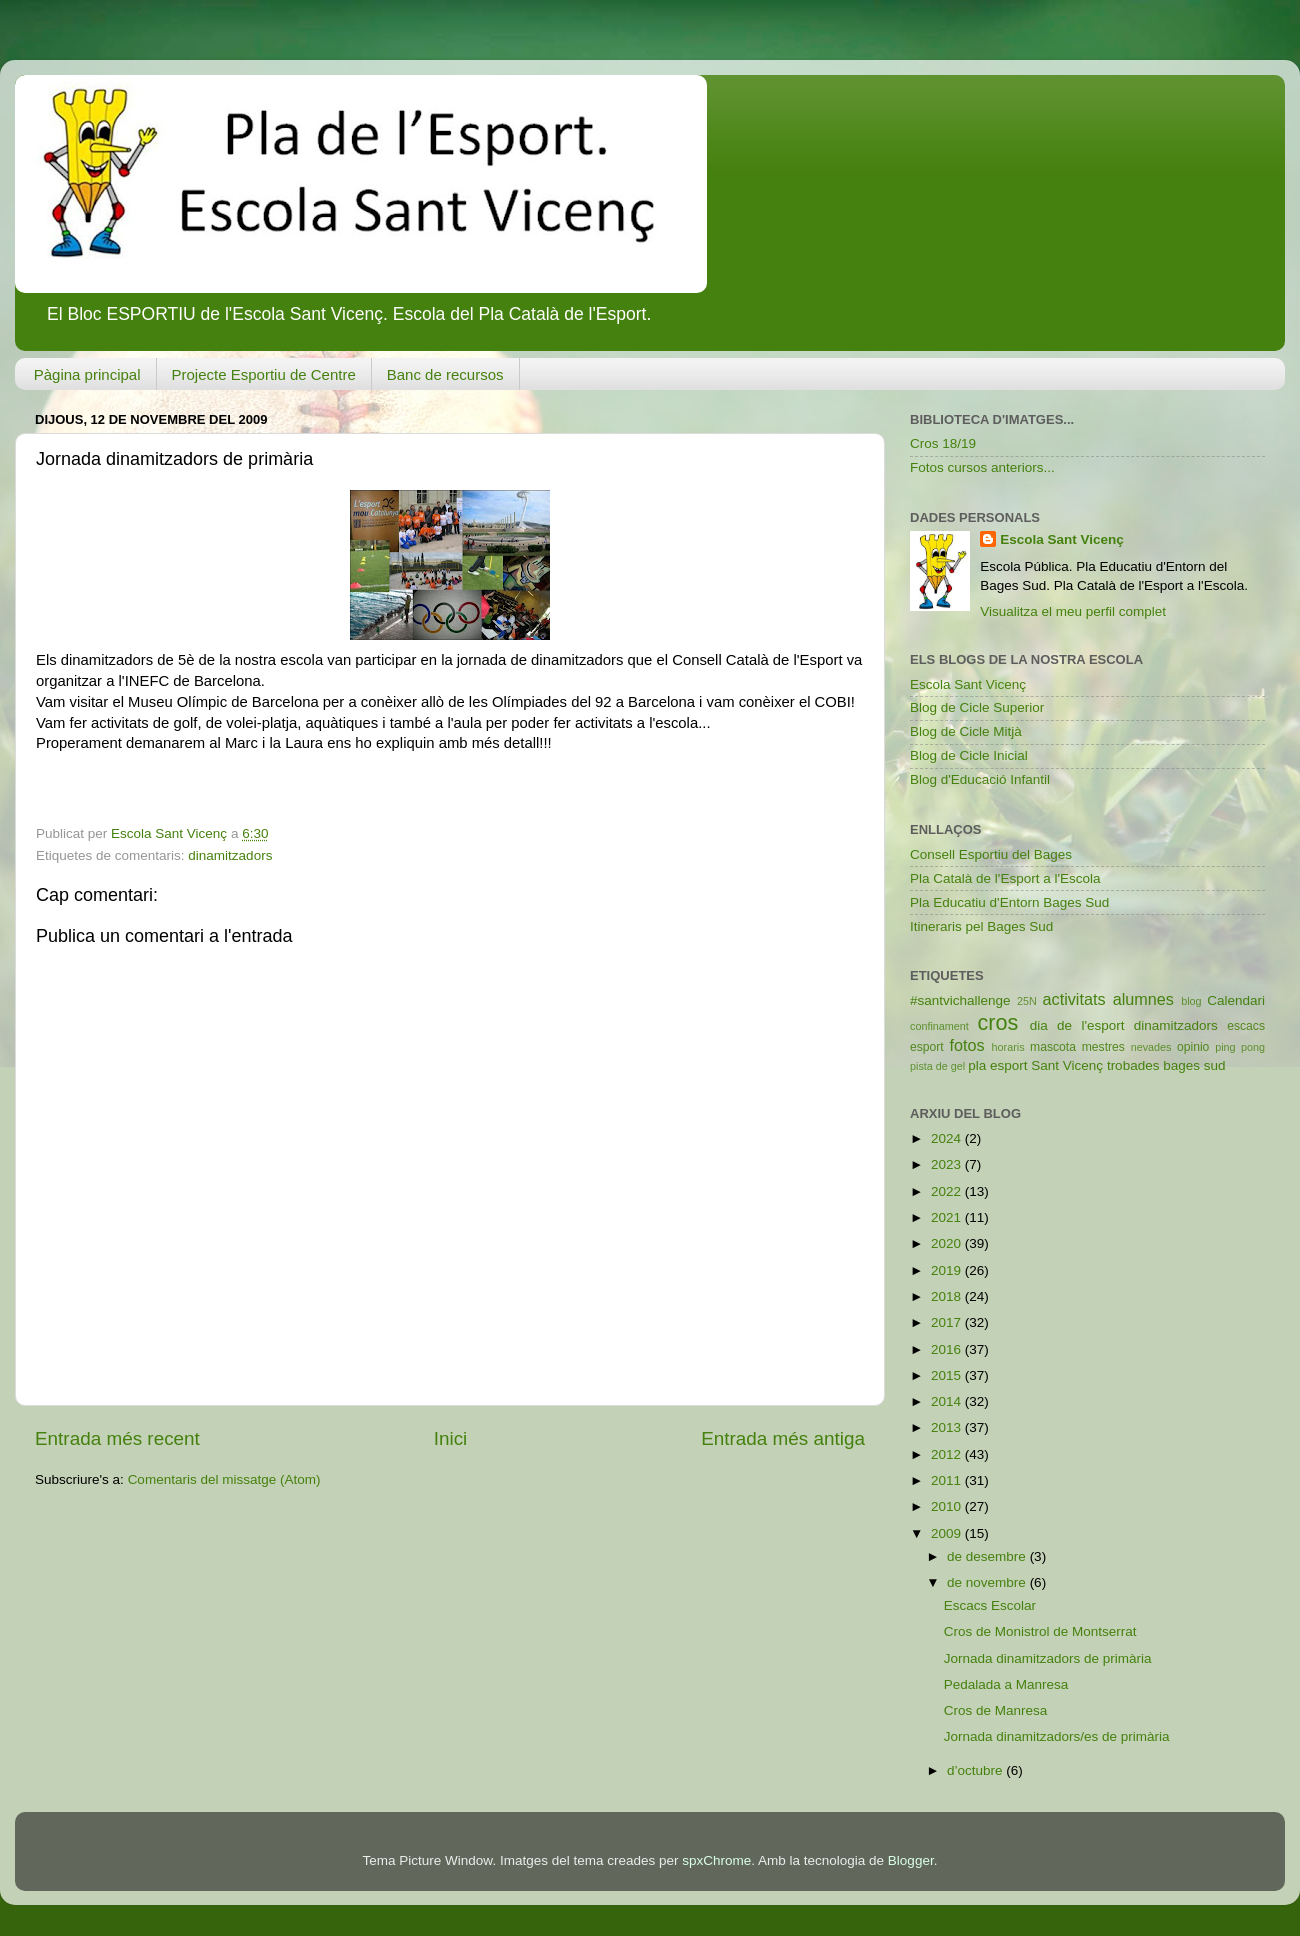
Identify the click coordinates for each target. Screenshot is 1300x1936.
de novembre (988, 1582)
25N (1027, 1001)
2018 (948, 1296)
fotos (967, 1045)
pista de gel (937, 1066)
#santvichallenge (960, 1000)
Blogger (911, 1860)
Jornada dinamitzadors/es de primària (1057, 1736)
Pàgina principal (87, 374)
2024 (948, 1138)
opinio (1193, 1047)
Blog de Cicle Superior (977, 707)
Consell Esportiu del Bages (991, 854)
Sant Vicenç (1067, 1065)
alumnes (1143, 999)
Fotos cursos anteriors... (982, 467)
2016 (948, 1349)
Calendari (1236, 1000)
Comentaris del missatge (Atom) (224, 1479)
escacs (1246, 1026)
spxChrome (716, 1860)
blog (1191, 1001)
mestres (1103, 1047)
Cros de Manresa (996, 1710)
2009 (948, 1533)
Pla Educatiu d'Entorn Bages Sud (1009, 902)
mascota (1053, 1047)
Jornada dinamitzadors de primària (1048, 1658)
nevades (1151, 1047)
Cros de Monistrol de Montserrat (1040, 1631)
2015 (948, 1375)
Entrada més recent (117, 1438)
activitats (1074, 999)
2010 (948, 1506)
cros (997, 1022)
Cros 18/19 (943, 443)
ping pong (1240, 1047)
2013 (948, 1427)
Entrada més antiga (783, 1438)
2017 (948, 1322)
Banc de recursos (445, 374)
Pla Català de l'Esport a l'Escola (1005, 878)
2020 (948, 1243)
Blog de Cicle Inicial (969, 755)
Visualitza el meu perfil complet (1073, 611)
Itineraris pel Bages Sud (981, 926)
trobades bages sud (1166, 1065)
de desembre (988, 1556)
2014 (948, 1401)
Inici (451, 1438)
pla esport (997, 1065)
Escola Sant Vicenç (1062, 539)
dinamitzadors (230, 855)
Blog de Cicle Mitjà (966, 731)
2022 (948, 1191)
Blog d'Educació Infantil (980, 779)
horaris (1008, 1047)
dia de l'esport (1077, 1025)
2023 (948, 1164)
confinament (939, 1026)
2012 (948, 1454)
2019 (948, 1270)
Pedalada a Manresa (1006, 1684)
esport (927, 1047)
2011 (948, 1480)
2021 (948, 1217)
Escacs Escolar (990, 1605)
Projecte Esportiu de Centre (264, 374)
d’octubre (976, 1770)
